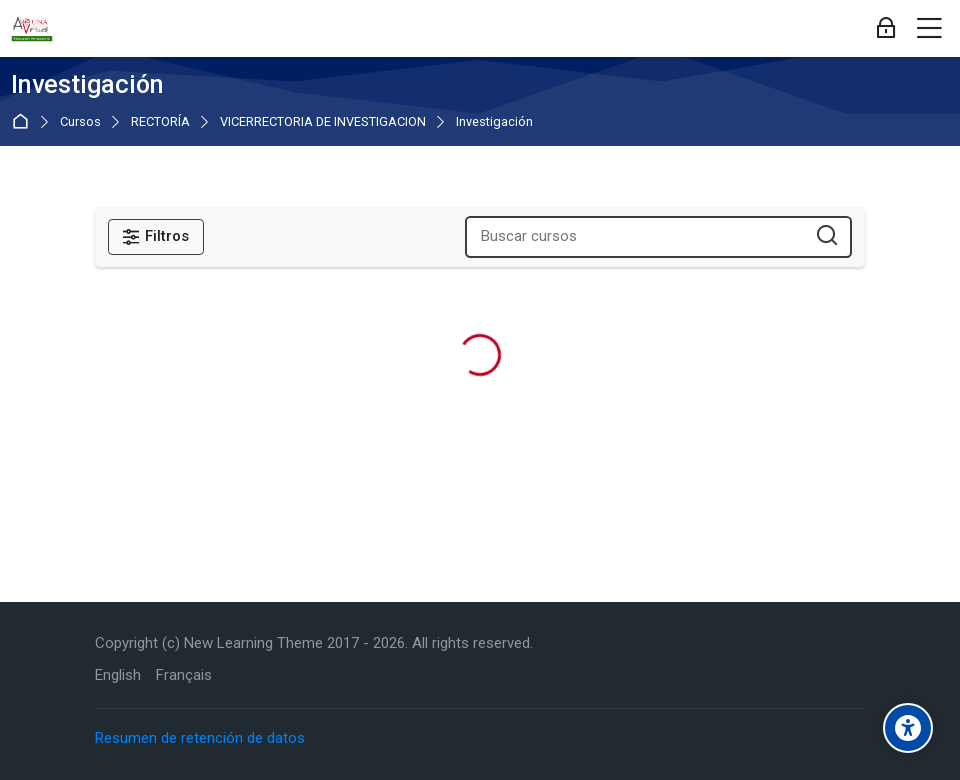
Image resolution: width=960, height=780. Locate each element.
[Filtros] (156, 237)
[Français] (184, 675)
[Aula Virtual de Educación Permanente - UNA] (32, 29)
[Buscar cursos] (827, 236)
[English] (118, 675)
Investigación (494, 122)
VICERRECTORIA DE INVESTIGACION (323, 122)
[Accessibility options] (908, 728)
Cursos (80, 122)
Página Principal (24, 121)
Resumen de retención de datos (200, 738)
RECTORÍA (160, 122)
